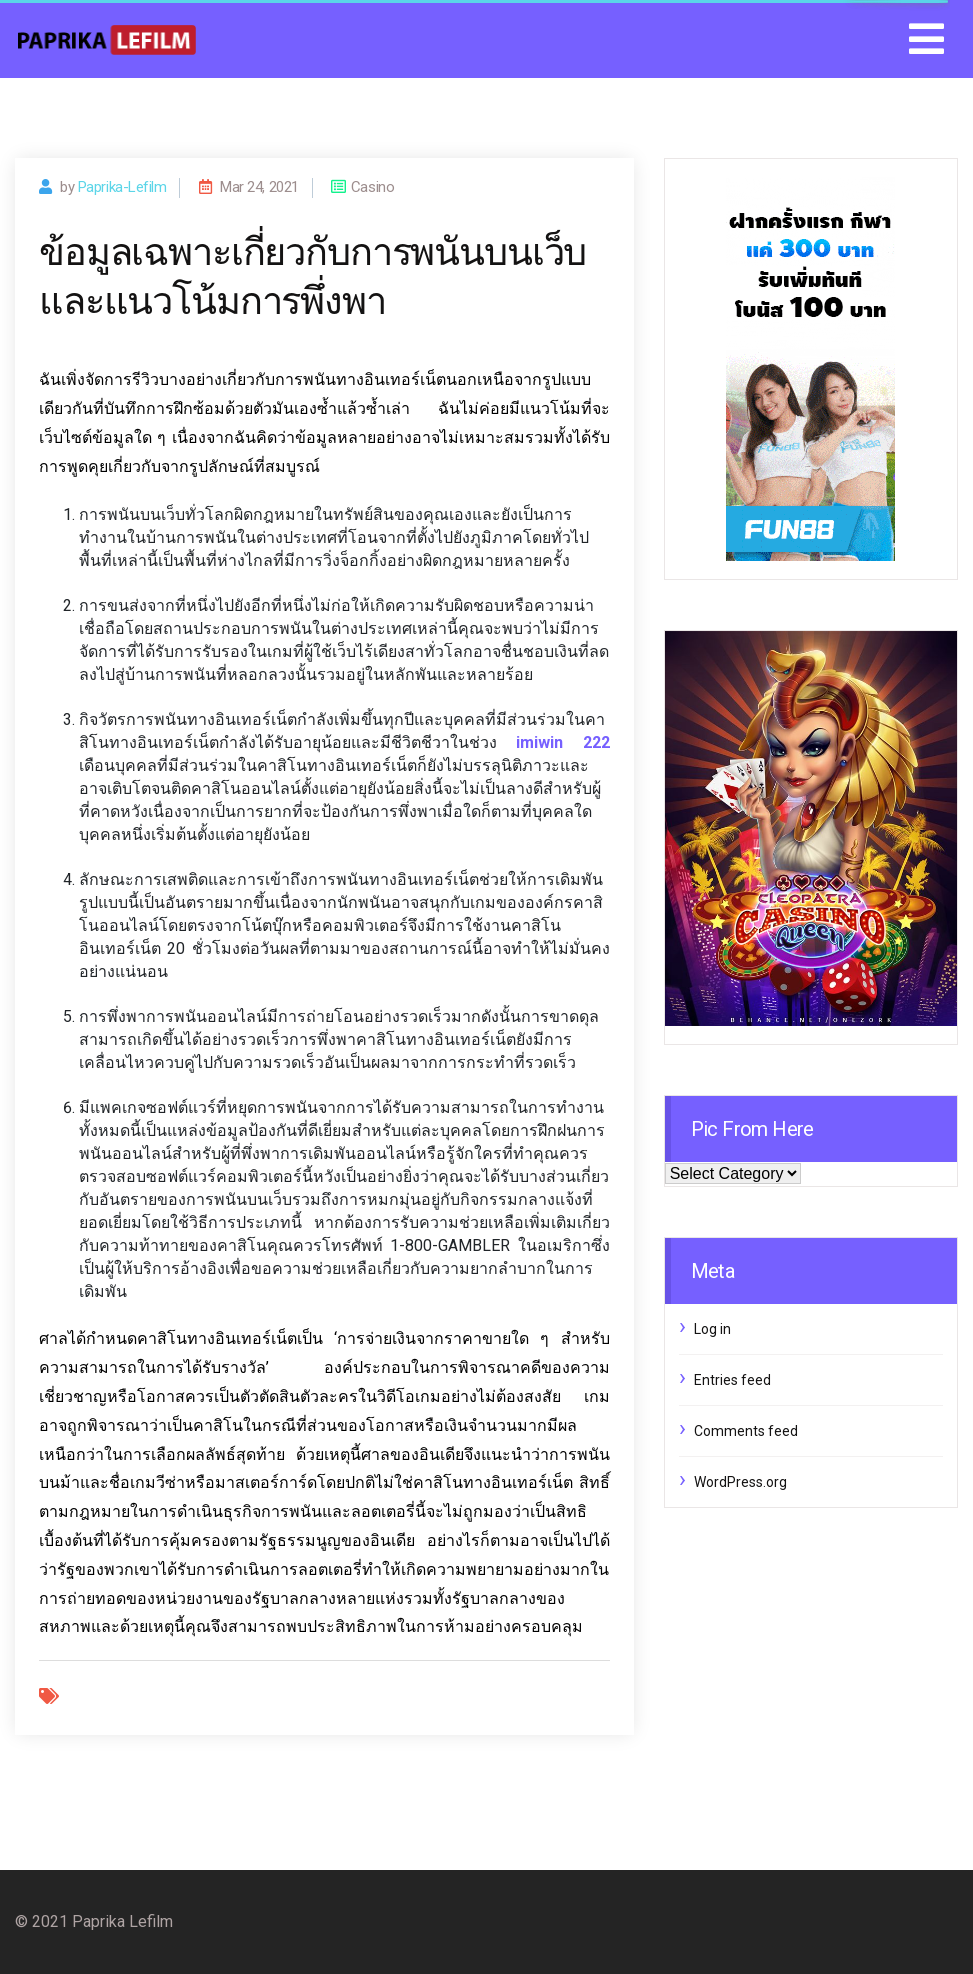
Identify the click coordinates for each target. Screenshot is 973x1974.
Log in (712, 1329)
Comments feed (746, 1431)
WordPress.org (740, 1482)
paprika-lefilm (122, 187)
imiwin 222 (562, 742)
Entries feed (732, 1380)
